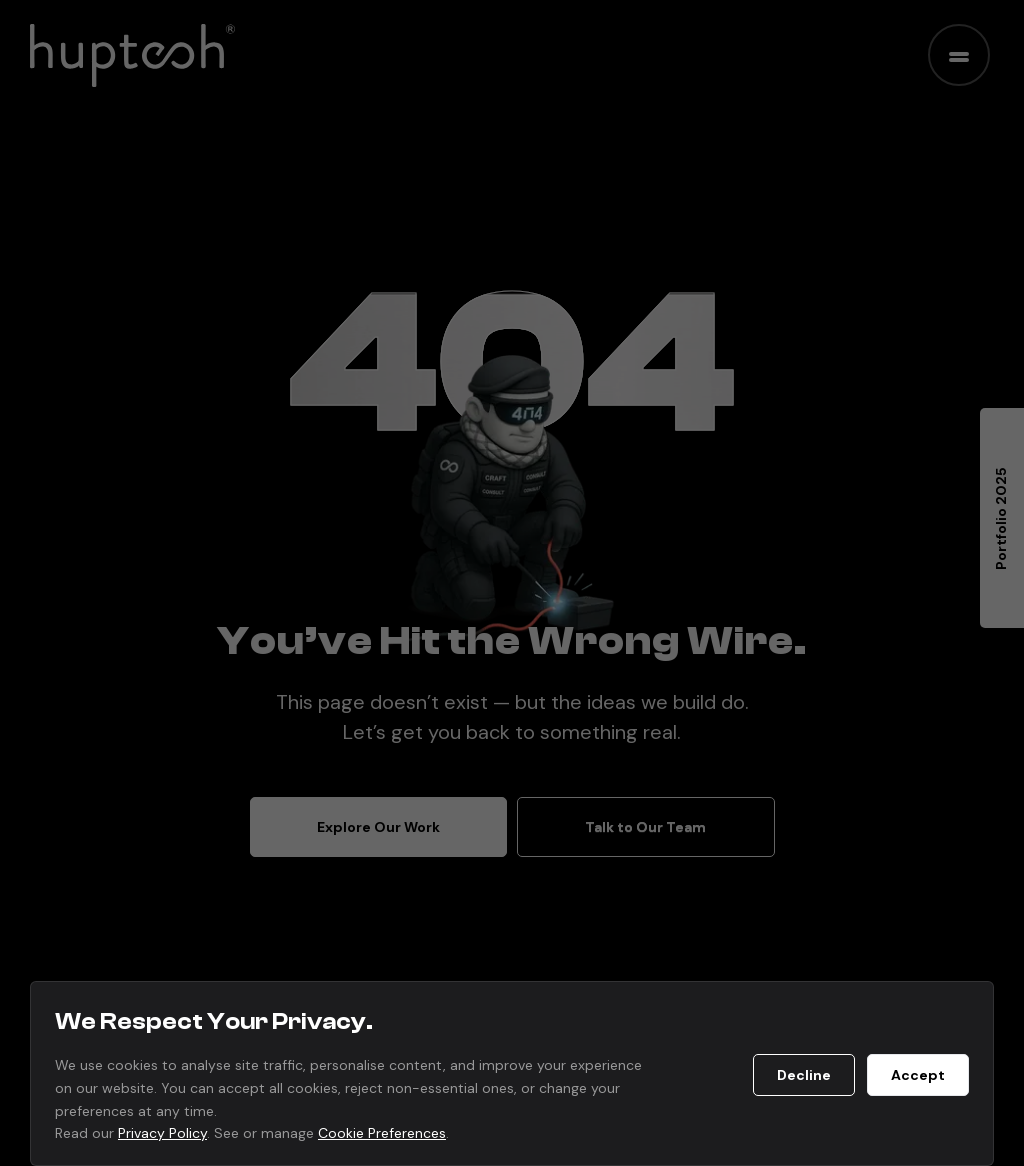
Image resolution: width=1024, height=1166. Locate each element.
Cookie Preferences (382, 1133)
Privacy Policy (162, 1133)
